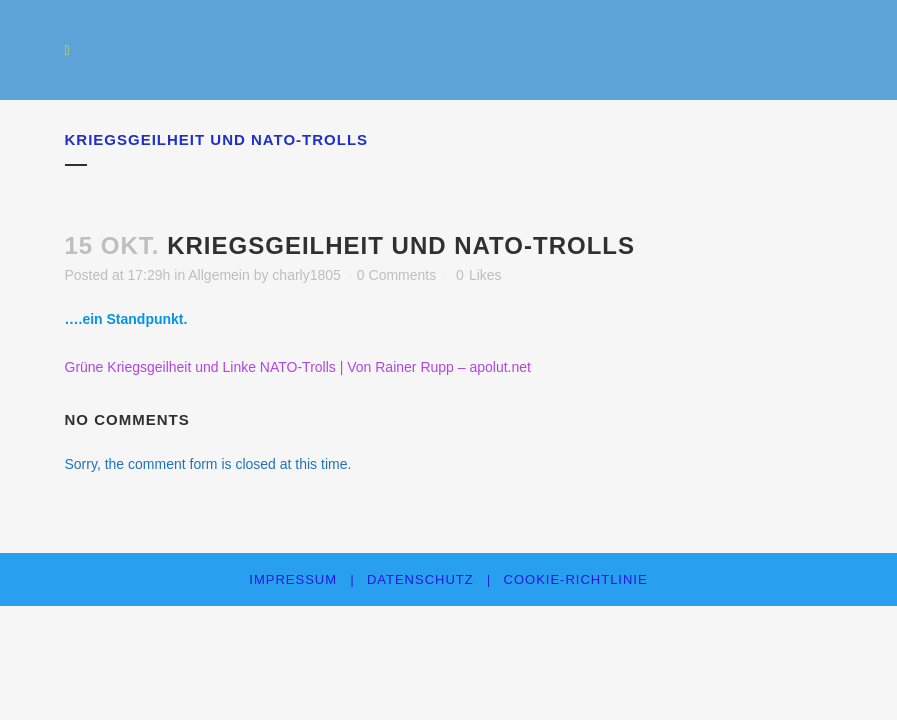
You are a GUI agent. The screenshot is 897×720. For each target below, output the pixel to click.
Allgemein (218, 275)
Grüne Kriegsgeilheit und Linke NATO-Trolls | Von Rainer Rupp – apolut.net (298, 367)
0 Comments (396, 275)
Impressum (293, 579)
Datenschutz (420, 579)
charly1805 (306, 275)
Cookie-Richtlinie (576, 579)
